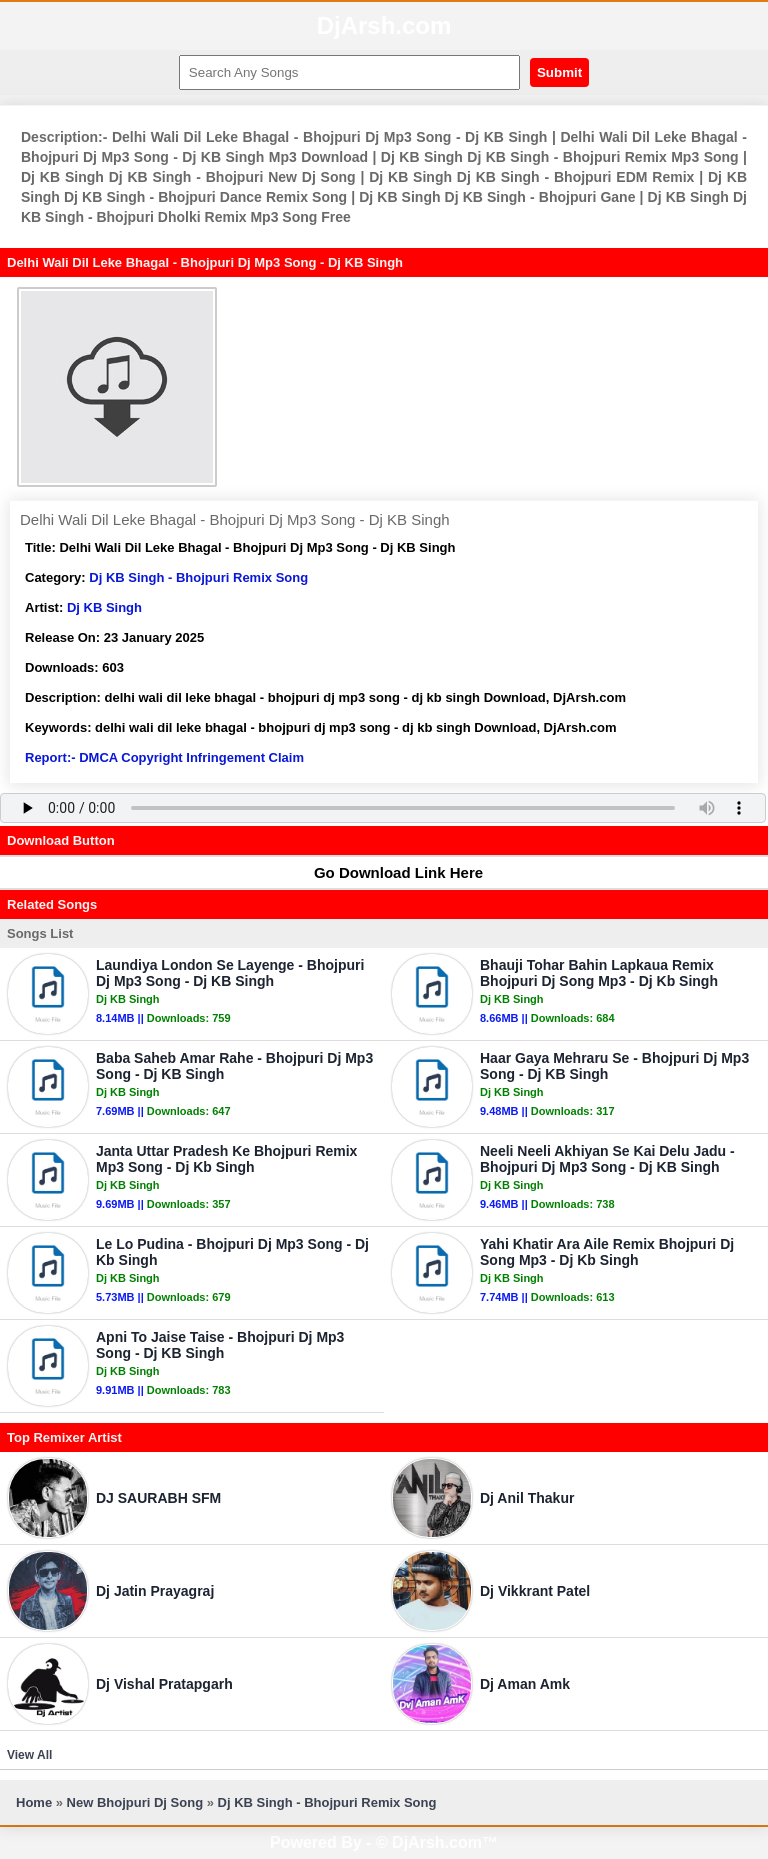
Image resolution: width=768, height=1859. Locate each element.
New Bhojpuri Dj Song (135, 1802)
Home (34, 1802)
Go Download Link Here (389, 872)
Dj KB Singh (104, 607)
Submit (559, 72)
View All (29, 1755)
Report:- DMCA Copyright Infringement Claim (164, 757)
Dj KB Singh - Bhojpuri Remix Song (198, 577)
